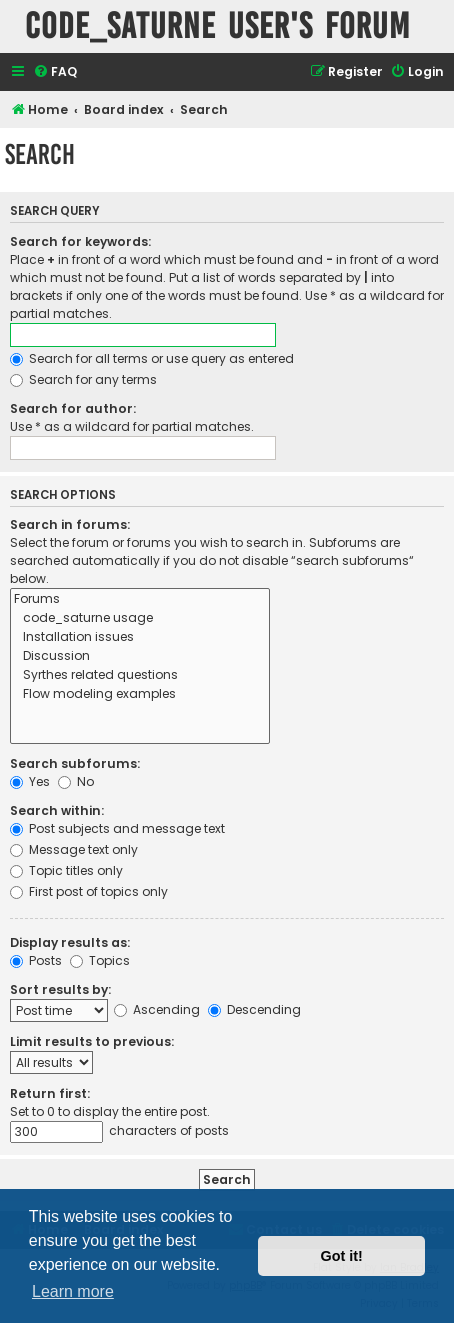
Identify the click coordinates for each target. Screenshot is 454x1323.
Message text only (74, 849)
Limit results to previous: (92, 1041)
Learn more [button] (73, 1291)
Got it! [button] (342, 1256)
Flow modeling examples (140, 694)
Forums (140, 599)
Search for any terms (83, 379)
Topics (100, 960)
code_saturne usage (140, 618)
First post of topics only (89, 891)
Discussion (140, 656)
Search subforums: (75, 763)
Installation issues (140, 637)
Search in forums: (70, 524)
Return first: (50, 1093)
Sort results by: (60, 989)
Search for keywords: (80, 241)
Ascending (157, 1009)
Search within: (57, 810)
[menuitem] (55, 72)
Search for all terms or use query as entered (152, 358)
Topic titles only (66, 870)
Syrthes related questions (140, 675)
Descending (254, 1009)
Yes (30, 781)
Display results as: (70, 942)
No (76, 781)
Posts (36, 960)
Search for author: (73, 408)
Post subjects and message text (117, 828)
